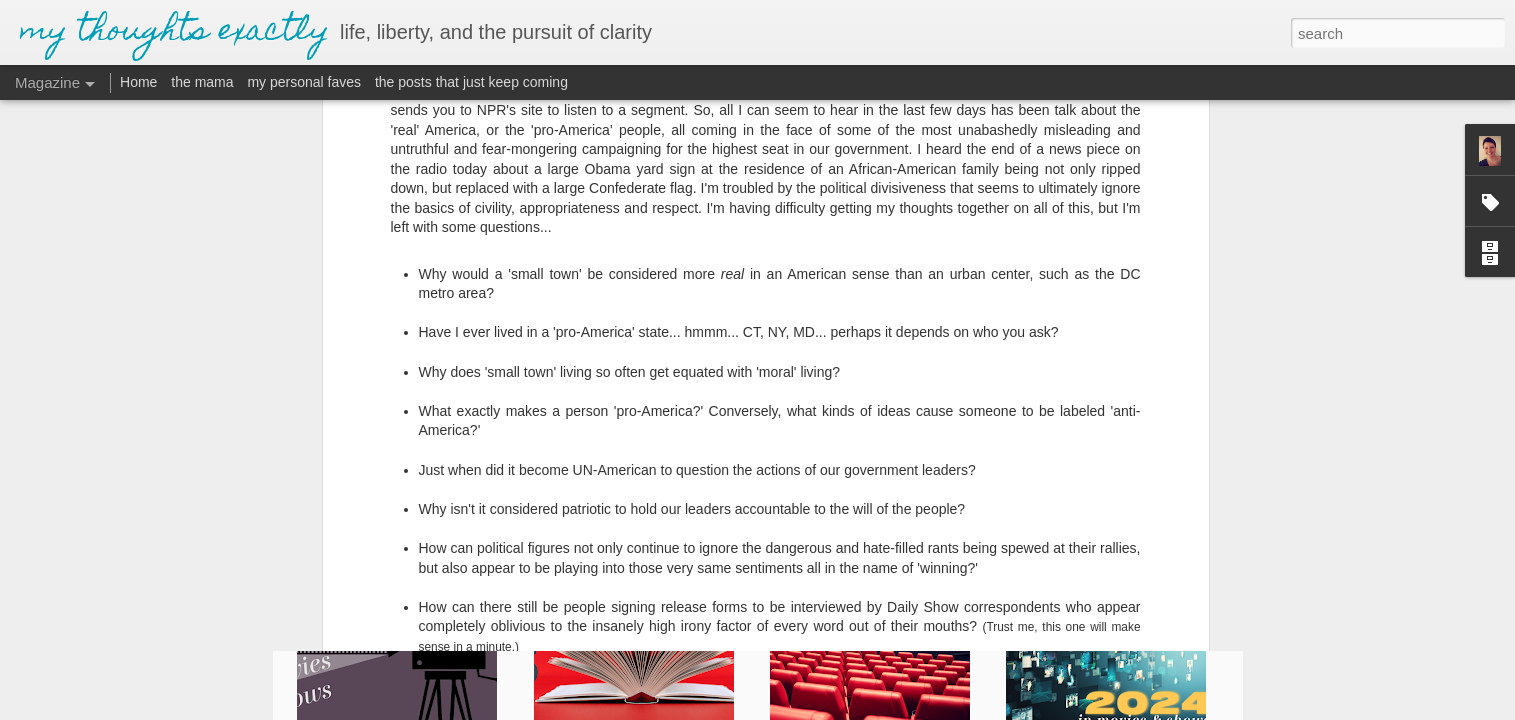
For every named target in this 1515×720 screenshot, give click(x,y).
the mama (202, 82)
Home (138, 82)
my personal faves (304, 82)
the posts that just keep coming (471, 82)
